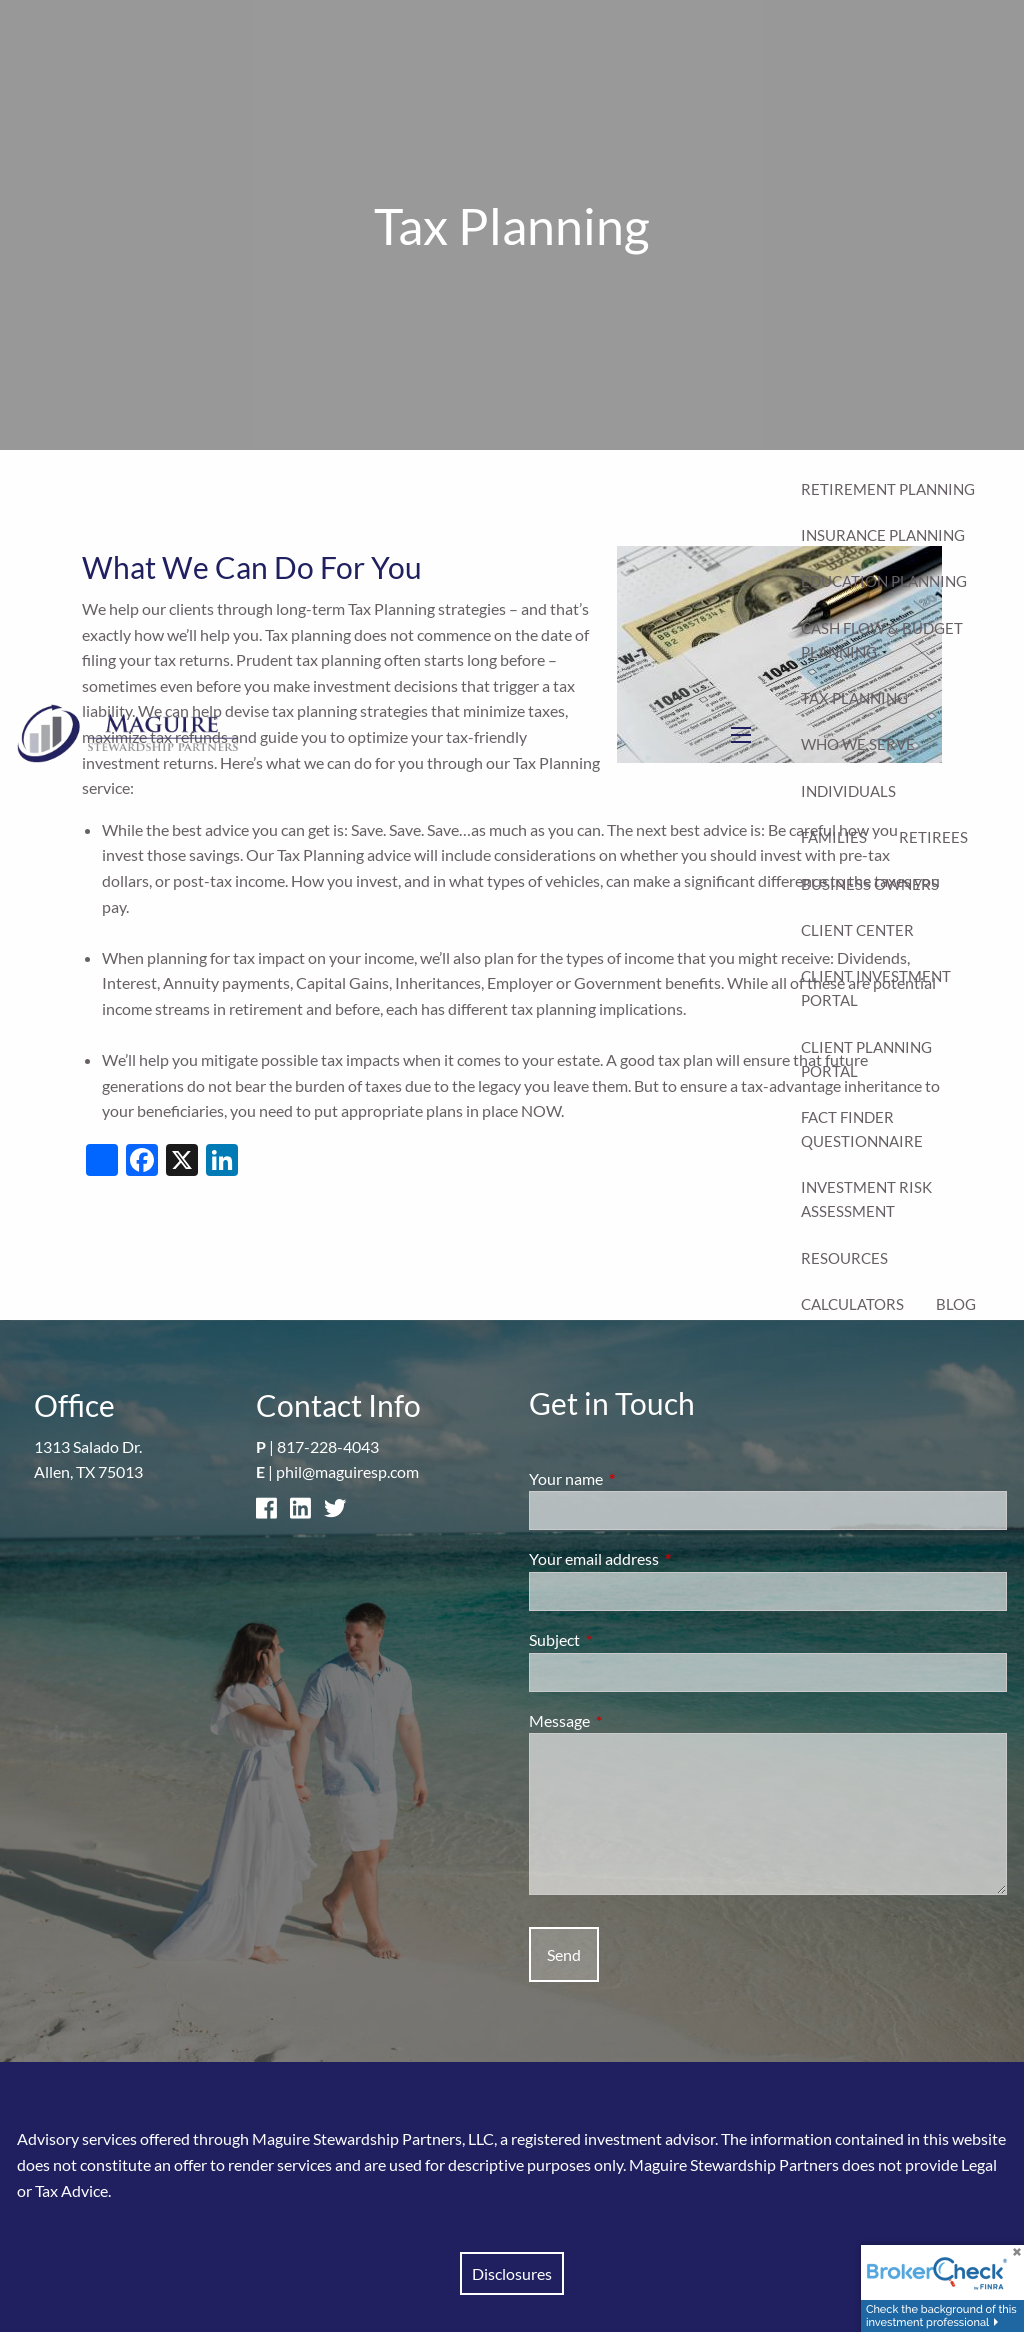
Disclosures (512, 2273)
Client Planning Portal (866, 1059)
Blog (956, 1304)
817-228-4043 (328, 1446)
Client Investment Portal (876, 988)
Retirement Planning (888, 489)
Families (834, 837)
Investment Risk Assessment (866, 1199)
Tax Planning (854, 698)
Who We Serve (858, 744)
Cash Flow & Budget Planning (882, 640)
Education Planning (884, 581)
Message (631, 1720)
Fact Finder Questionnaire (862, 1129)
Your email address (666, 1558)
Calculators (852, 1304)
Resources (844, 1258)
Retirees (933, 837)
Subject (626, 1639)
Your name (638, 1478)
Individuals (848, 791)
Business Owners (870, 884)
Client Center (857, 930)
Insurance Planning (883, 535)
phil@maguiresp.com (347, 1471)
